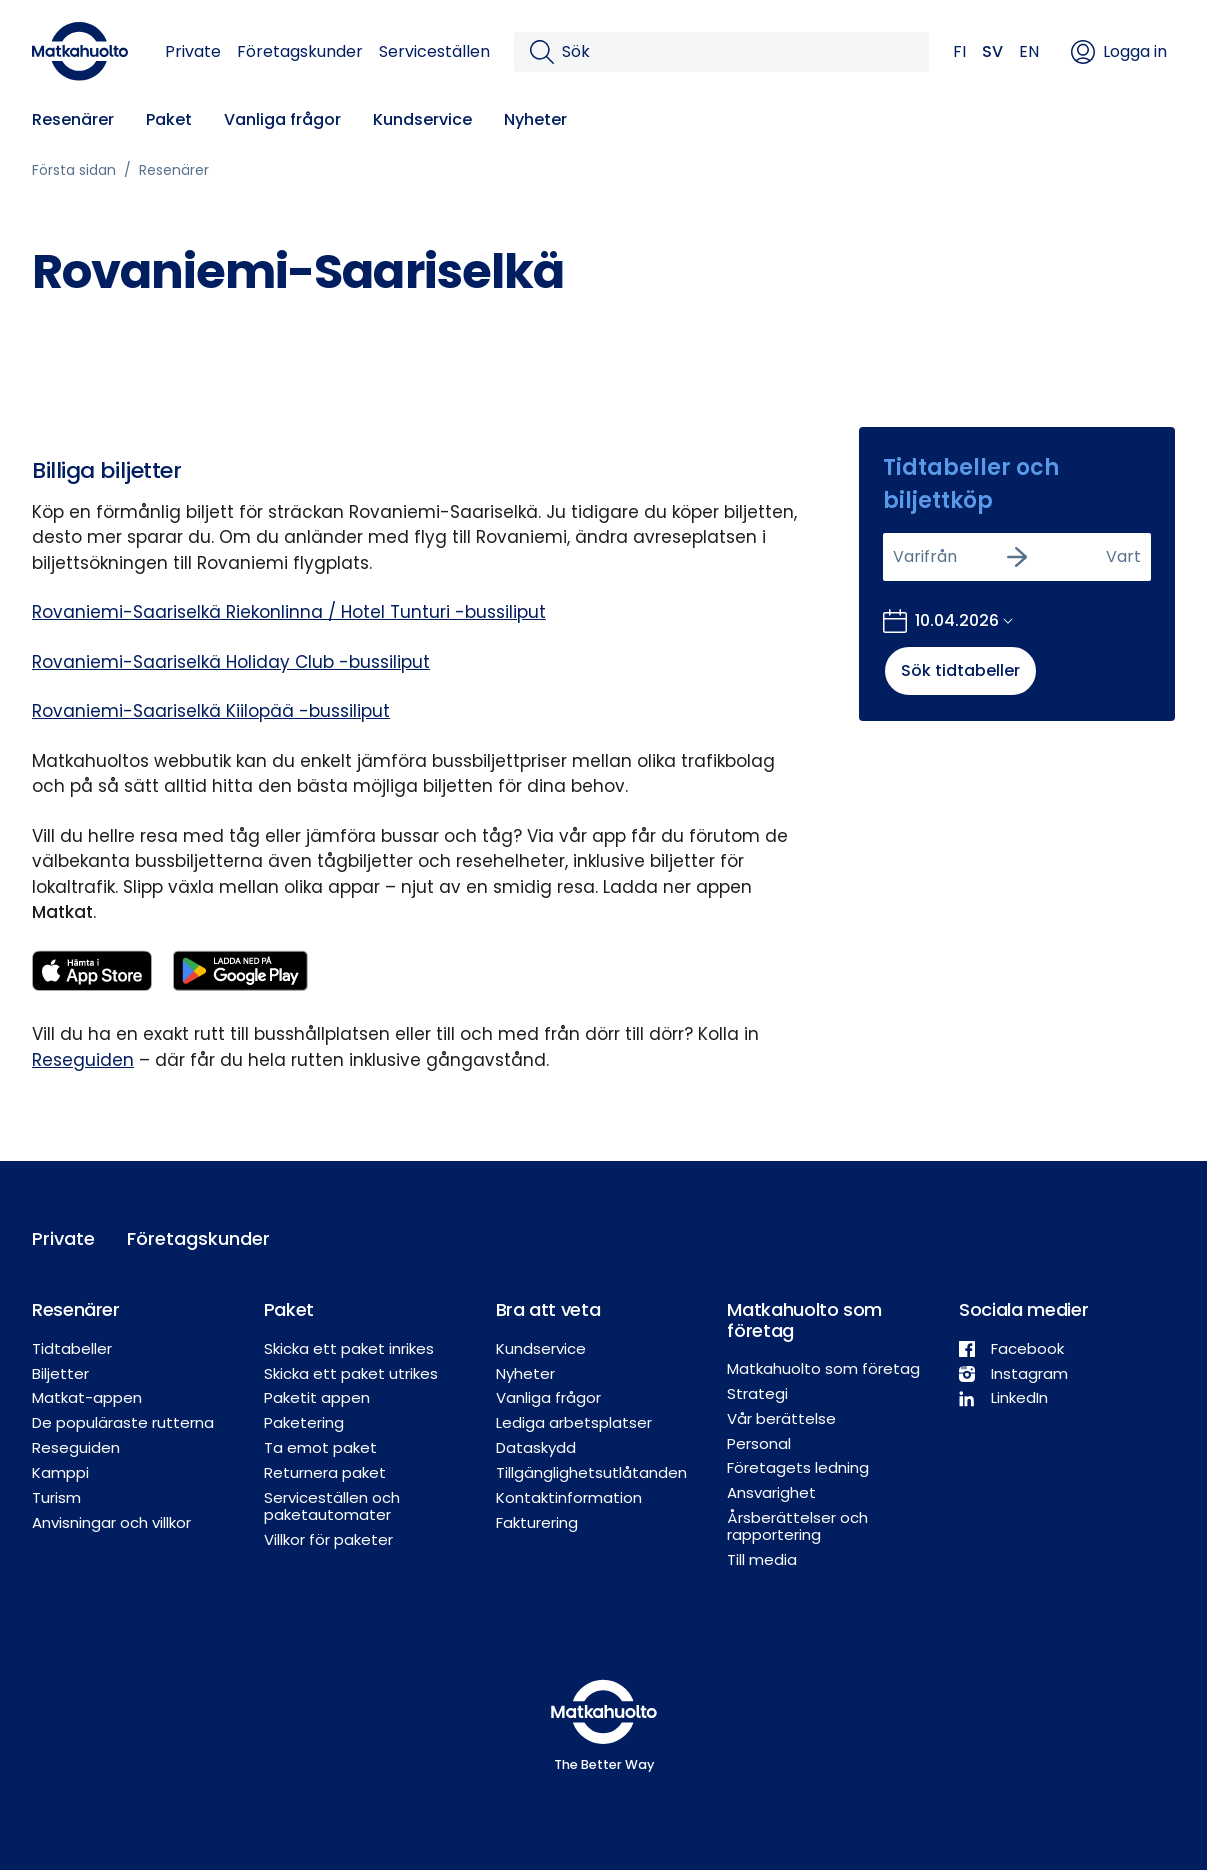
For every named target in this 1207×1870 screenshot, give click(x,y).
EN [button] (1029, 51)
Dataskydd (536, 1447)
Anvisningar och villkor (111, 1522)
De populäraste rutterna (123, 1422)
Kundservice (422, 119)
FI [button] (959, 51)
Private (193, 51)
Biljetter (60, 1373)
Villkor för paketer (328, 1539)
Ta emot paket (320, 1447)
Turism (56, 1497)
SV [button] (992, 51)
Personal (759, 1443)
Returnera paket (325, 1472)
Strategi (757, 1393)
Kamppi (60, 1472)
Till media (762, 1559)
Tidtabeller (72, 1348)
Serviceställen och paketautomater (332, 1506)
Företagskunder (300, 51)
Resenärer (73, 119)
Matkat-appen (87, 1397)
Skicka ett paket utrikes (351, 1373)
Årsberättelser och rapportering (797, 1526)
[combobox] (895, 557)
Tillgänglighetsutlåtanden (591, 1472)
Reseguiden (83, 1060)
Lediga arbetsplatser (574, 1422)
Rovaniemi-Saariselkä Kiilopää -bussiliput (211, 711)
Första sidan (74, 170)
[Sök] (737, 52)
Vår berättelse (781, 1418)
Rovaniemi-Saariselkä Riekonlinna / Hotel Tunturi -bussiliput (289, 612)
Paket (169, 119)
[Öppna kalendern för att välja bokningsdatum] (948, 621)
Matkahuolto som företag (823, 1368)
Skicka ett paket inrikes (349, 1348)
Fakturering (537, 1522)
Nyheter (535, 119)
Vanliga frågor (282, 119)
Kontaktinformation (569, 1497)
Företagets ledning (798, 1467)
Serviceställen (434, 51)
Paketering (304, 1422)
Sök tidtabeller (960, 670)
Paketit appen (317, 1397)
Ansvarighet (771, 1492)
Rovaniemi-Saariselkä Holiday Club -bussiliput (231, 662)
